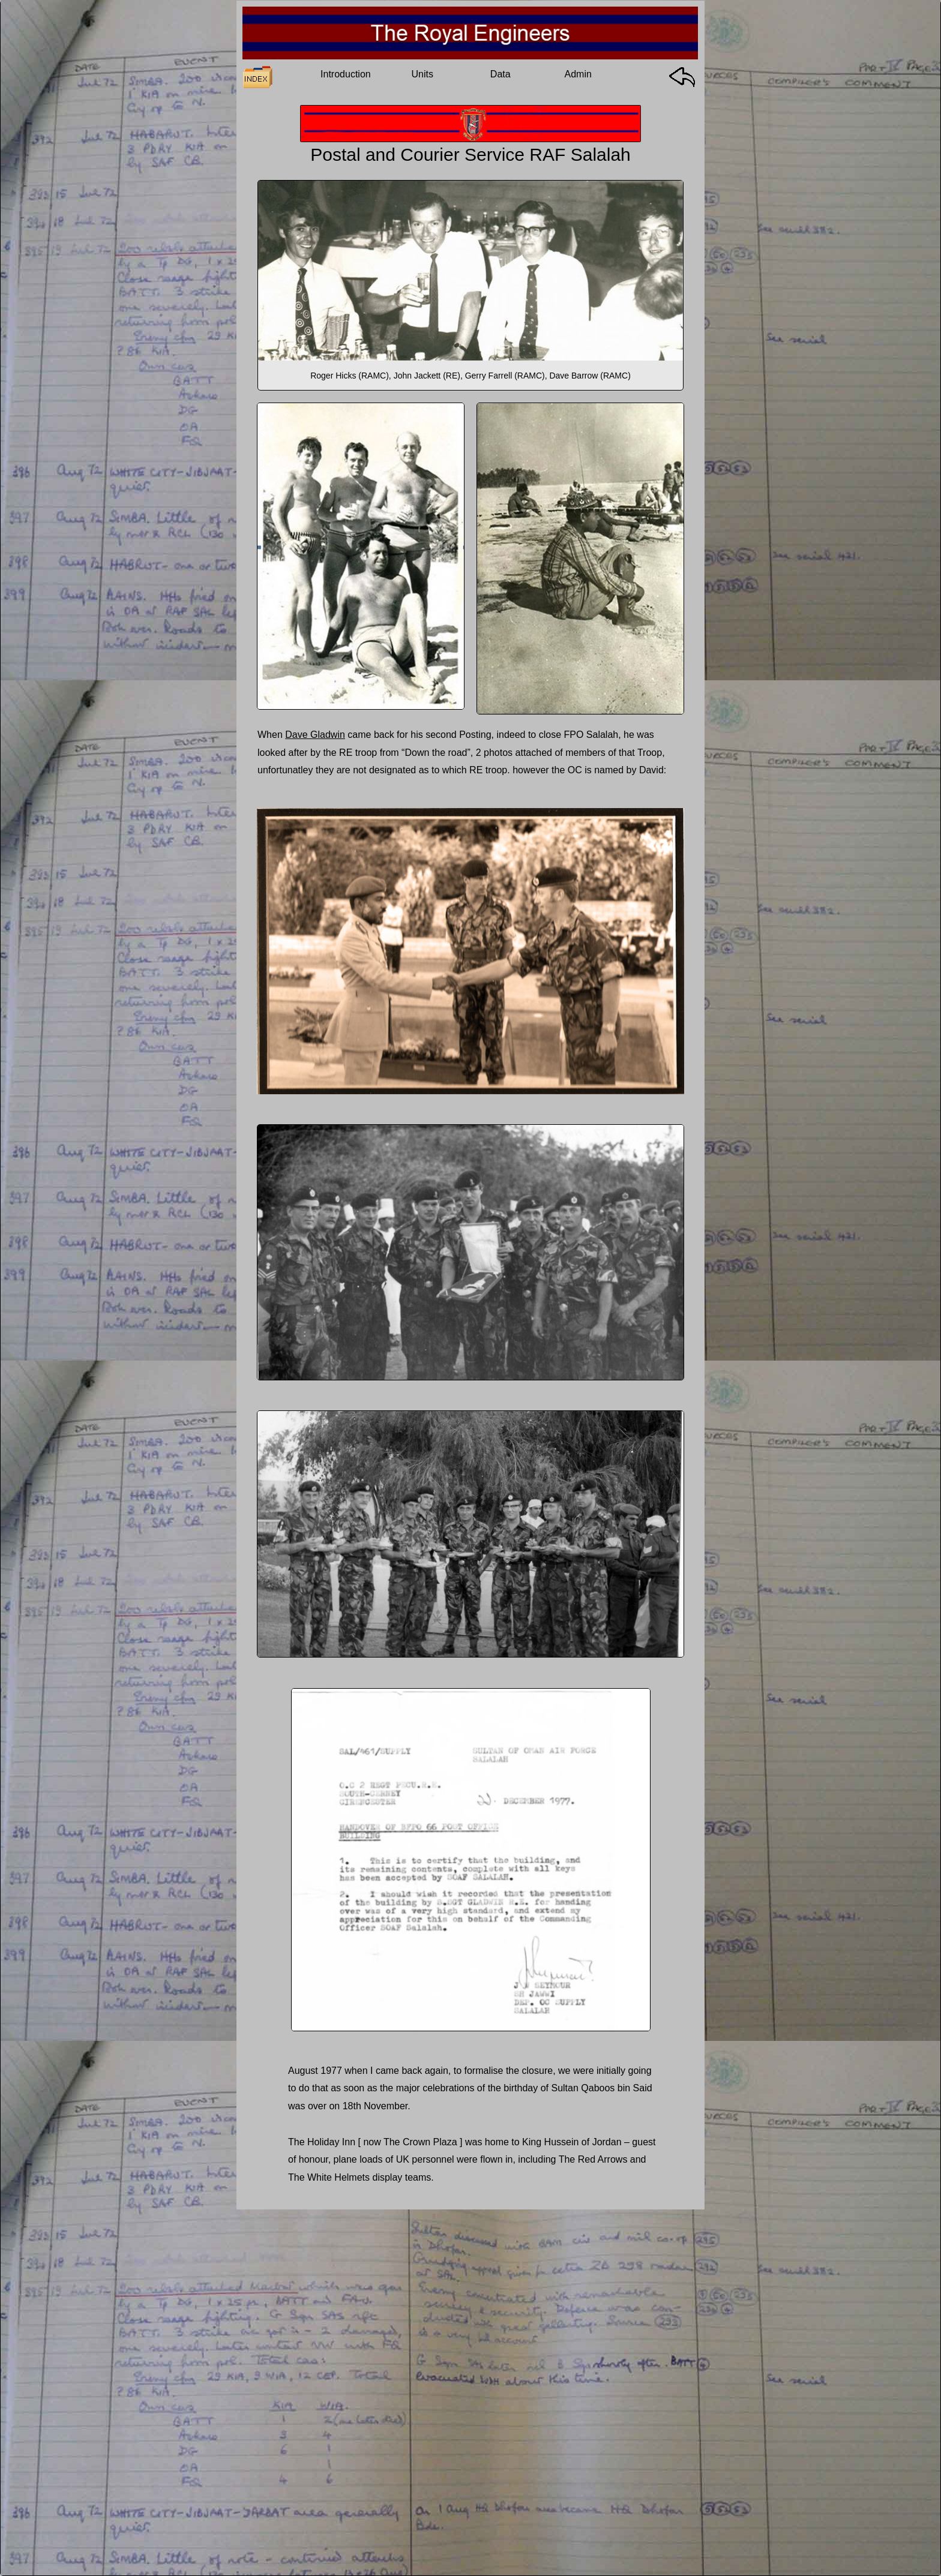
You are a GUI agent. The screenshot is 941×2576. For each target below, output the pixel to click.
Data (500, 74)
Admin (578, 74)
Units (422, 74)
